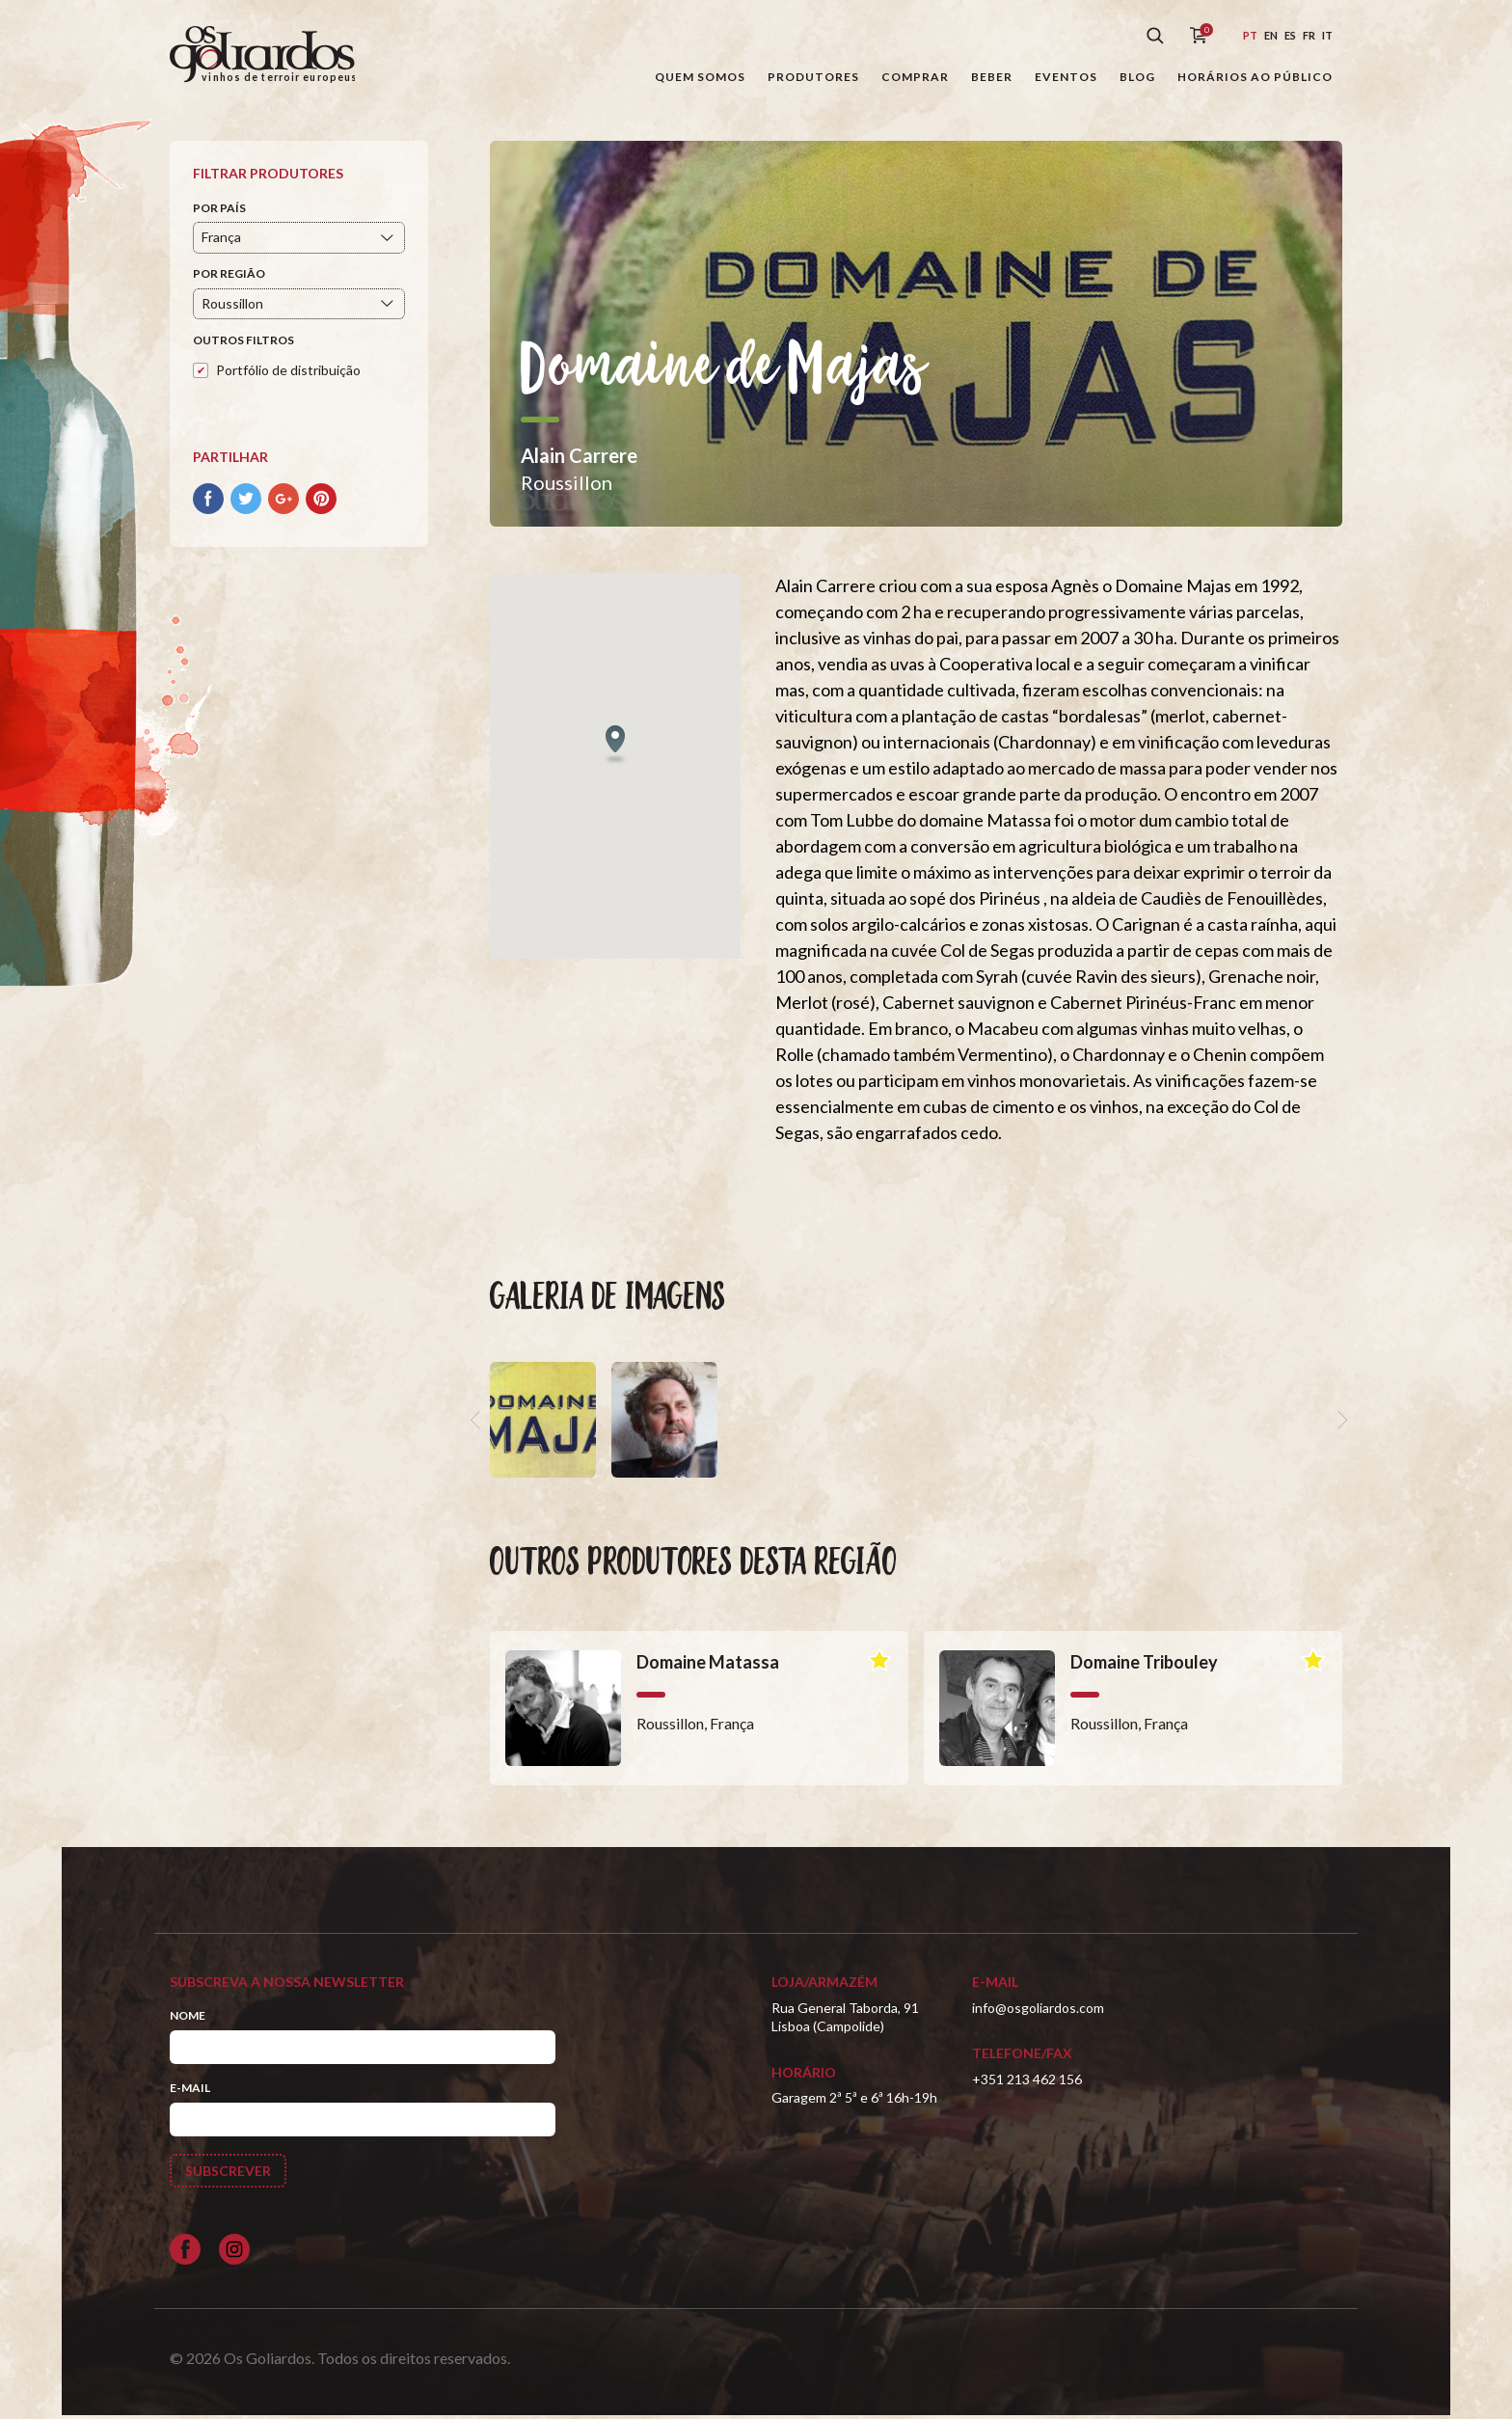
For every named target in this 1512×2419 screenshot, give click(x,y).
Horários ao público (1255, 76)
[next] (1340, 1423)
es (1290, 35)
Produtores (813, 76)
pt (1250, 35)
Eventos (1066, 76)
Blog (1137, 76)
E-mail (190, 2091)
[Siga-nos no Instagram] (234, 2252)
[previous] (478, 1423)
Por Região (229, 277)
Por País (219, 211)
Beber (991, 76)
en (1271, 35)
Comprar (915, 76)
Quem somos (700, 76)
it (1327, 35)
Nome (187, 2019)
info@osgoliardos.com (1038, 2010)
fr (1309, 35)
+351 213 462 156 (1027, 2082)
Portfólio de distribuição (288, 373)
